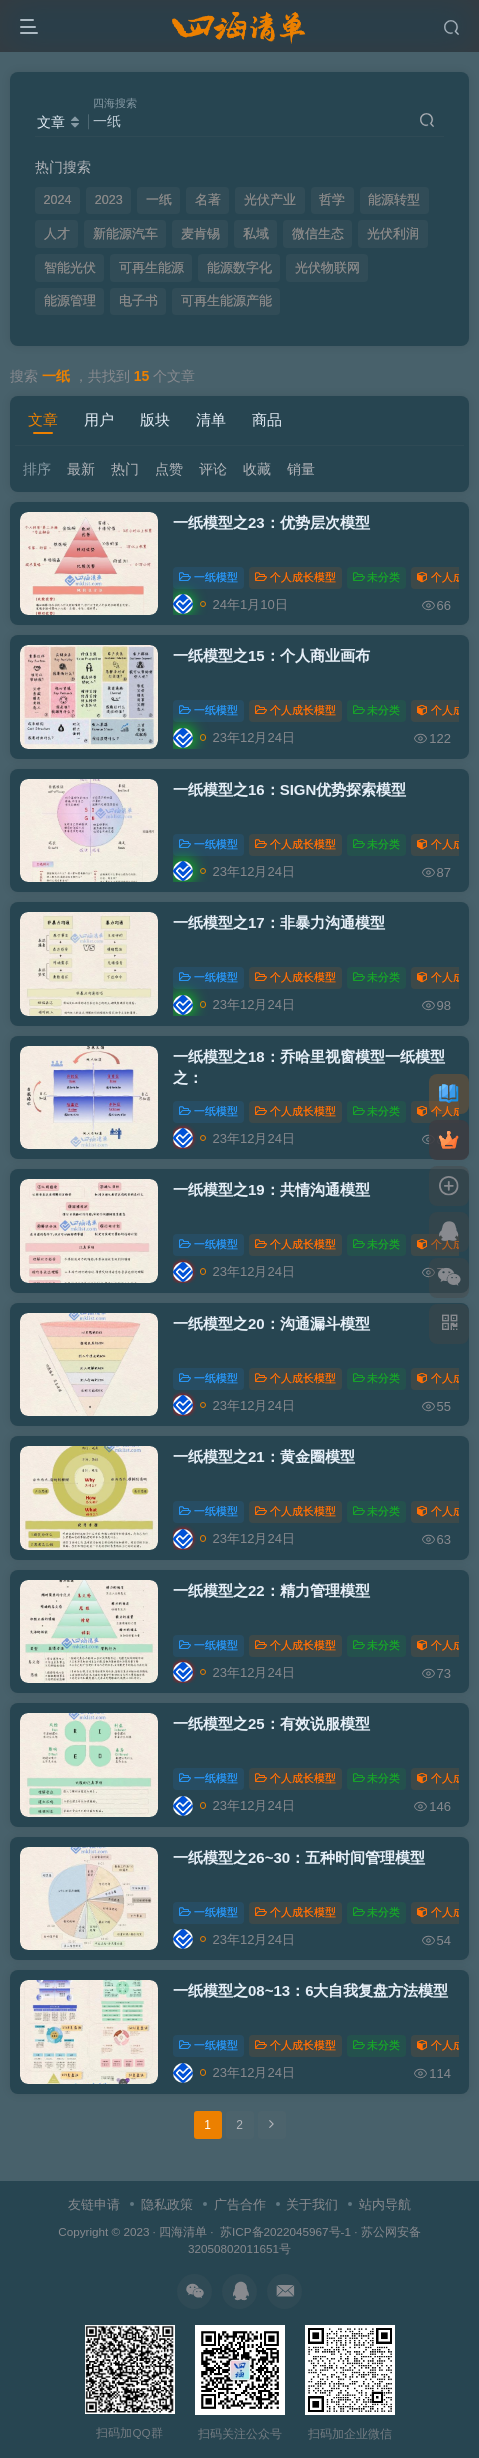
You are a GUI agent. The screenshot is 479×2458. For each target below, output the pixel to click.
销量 (301, 469)
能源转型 (394, 200)
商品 (267, 419)
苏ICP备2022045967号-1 (284, 2231)
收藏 (257, 469)
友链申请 (94, 2204)
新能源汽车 (125, 234)
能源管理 (70, 301)
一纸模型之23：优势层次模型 (271, 522)
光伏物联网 (327, 268)
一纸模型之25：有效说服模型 (271, 1723)
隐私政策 (167, 2204)
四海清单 (183, 2231)
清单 (211, 419)
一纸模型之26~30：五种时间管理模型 (299, 1857)
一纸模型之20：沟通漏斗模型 (271, 1323)
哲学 (332, 200)
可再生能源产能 (226, 301)
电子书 (138, 301)
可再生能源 (151, 268)
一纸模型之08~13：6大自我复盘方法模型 (310, 1990)
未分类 (377, 577)
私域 (256, 234)
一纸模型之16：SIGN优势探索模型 (289, 789)
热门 (125, 469)
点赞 (169, 469)
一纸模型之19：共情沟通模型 (271, 1189)
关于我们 (312, 2204)
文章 (43, 419)
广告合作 (240, 2204)
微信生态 (318, 234)
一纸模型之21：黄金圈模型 (264, 1456)
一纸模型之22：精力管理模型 (271, 1590)
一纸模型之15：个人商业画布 (271, 655)
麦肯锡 (200, 234)
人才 (57, 234)
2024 (58, 200)
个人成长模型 (295, 577)
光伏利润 (393, 234)
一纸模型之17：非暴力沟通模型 (279, 922)
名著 (208, 200)
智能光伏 (70, 268)
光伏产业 (270, 200)
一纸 (159, 200)
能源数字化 (239, 268)
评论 (213, 469)
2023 (109, 200)
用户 (99, 419)
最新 (81, 469)
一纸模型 (208, 577)
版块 (155, 419)
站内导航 (385, 2204)
